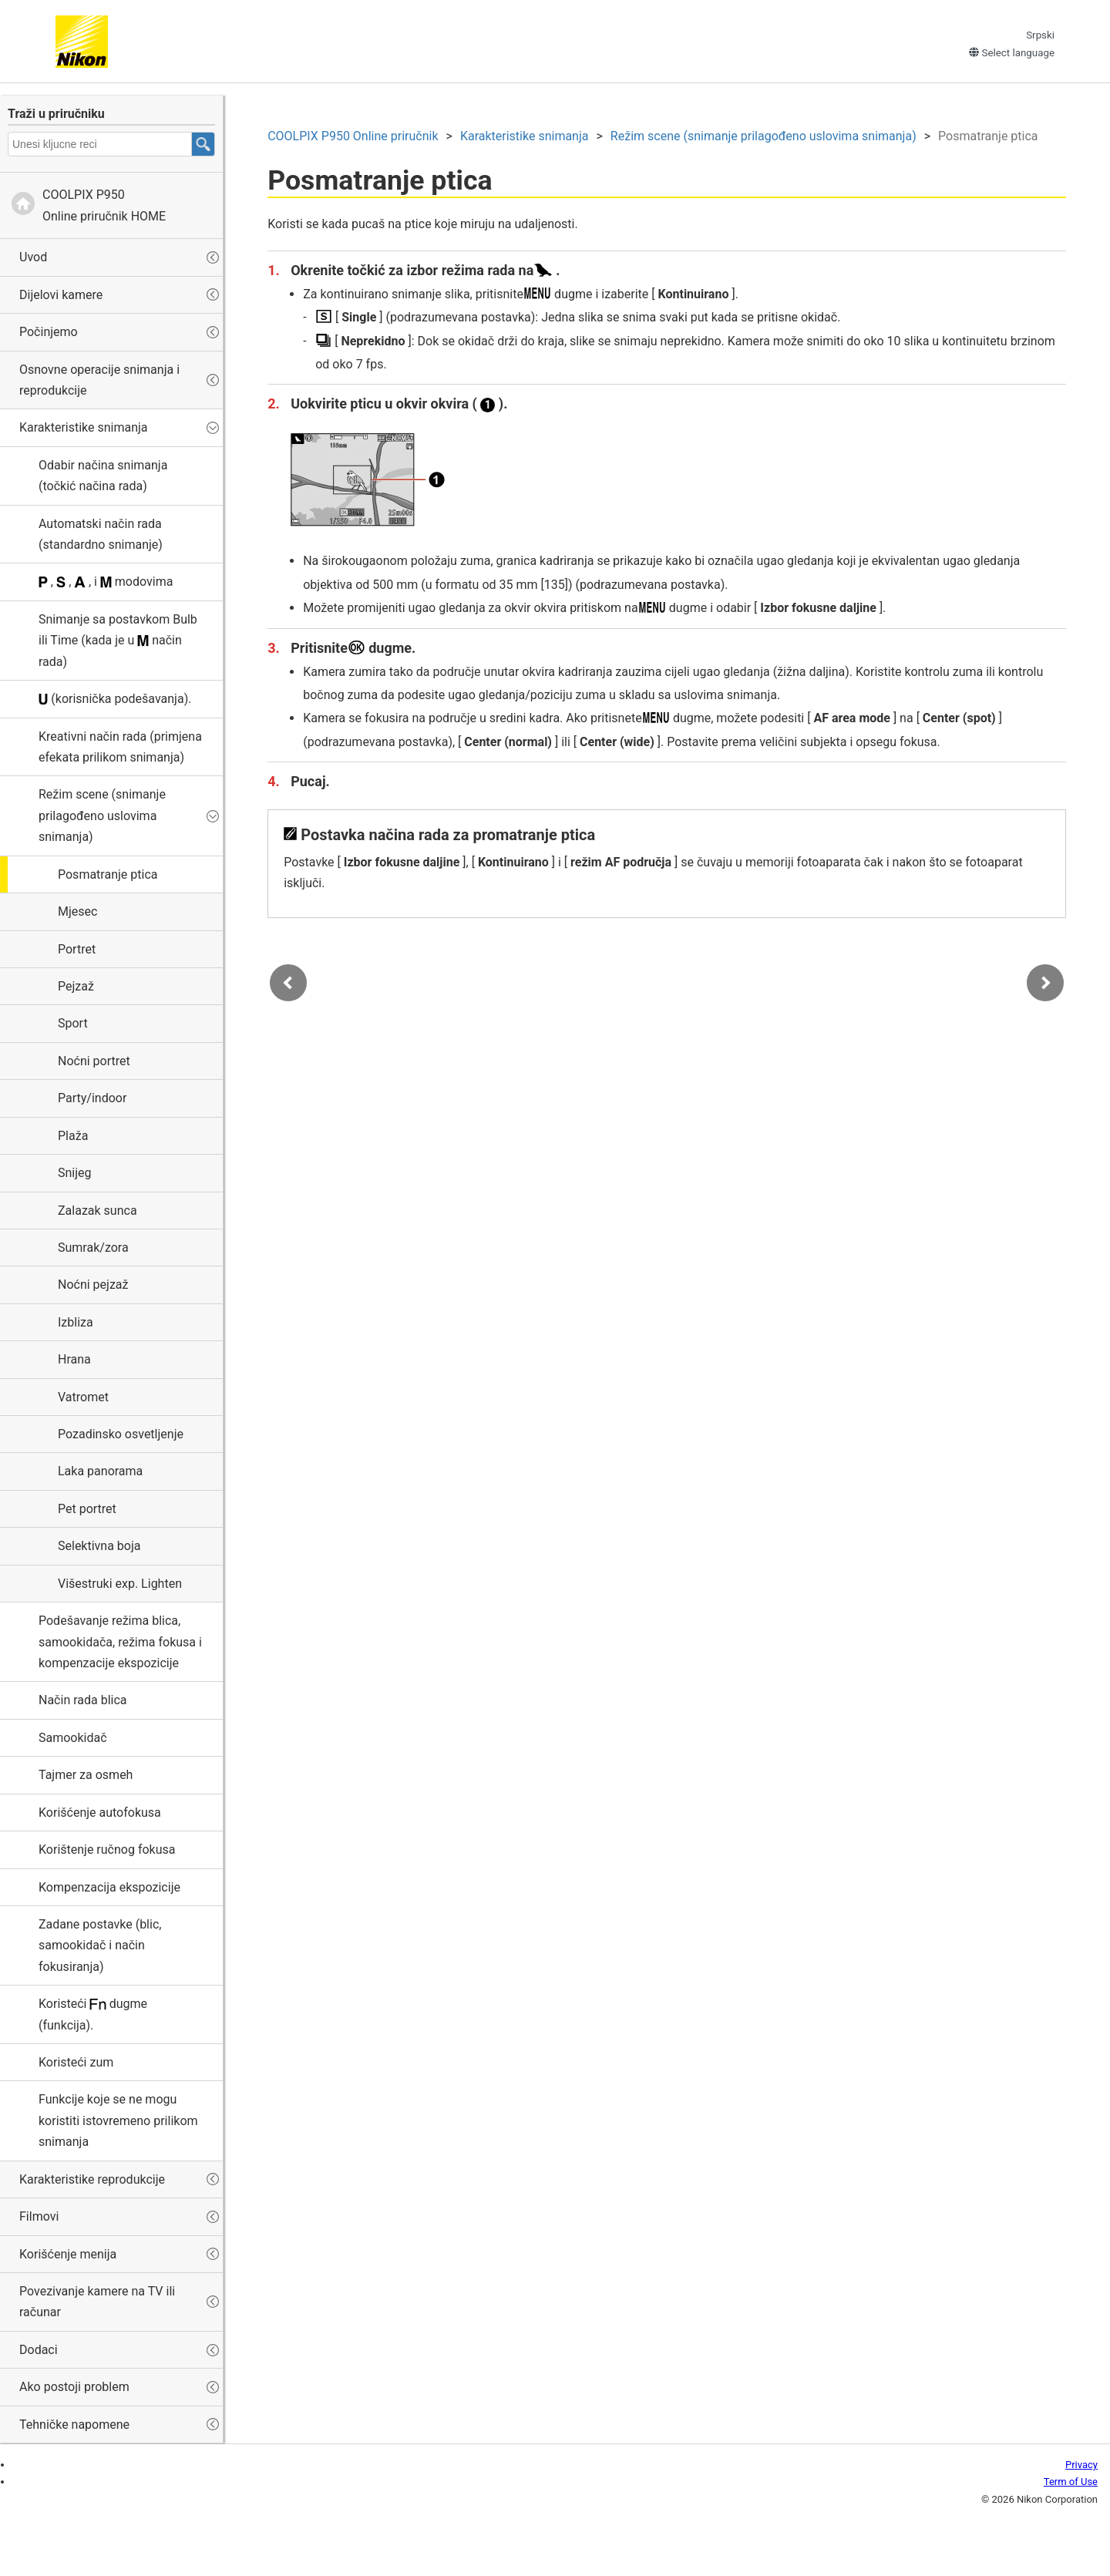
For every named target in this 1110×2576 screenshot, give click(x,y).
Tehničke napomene (74, 2424)
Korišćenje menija (67, 2254)
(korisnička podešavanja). (115, 698)
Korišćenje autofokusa (100, 1812)
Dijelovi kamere (61, 295)
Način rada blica (83, 1700)
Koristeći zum (76, 2062)
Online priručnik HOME (104, 205)
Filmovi (39, 2216)
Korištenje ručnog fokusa (107, 1849)
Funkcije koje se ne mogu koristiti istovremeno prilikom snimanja (118, 2120)
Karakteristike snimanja (83, 427)
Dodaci (38, 2349)
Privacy (1081, 2464)
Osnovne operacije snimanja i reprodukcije (99, 380)
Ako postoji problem (74, 2386)
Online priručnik (355, 137)
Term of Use (1071, 2481)
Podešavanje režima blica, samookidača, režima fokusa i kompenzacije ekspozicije (120, 1641)
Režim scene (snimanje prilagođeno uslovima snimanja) (102, 815)
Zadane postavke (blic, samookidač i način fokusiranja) (100, 1945)
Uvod (33, 257)
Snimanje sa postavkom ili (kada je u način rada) (118, 640)
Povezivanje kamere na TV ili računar (97, 2301)
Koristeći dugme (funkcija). (93, 2014)
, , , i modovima (106, 581)
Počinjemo (48, 332)
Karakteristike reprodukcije (92, 2179)
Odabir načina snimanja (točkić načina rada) (103, 475)
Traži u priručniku (56, 113)
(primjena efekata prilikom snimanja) (120, 747)
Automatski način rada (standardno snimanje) (101, 534)
